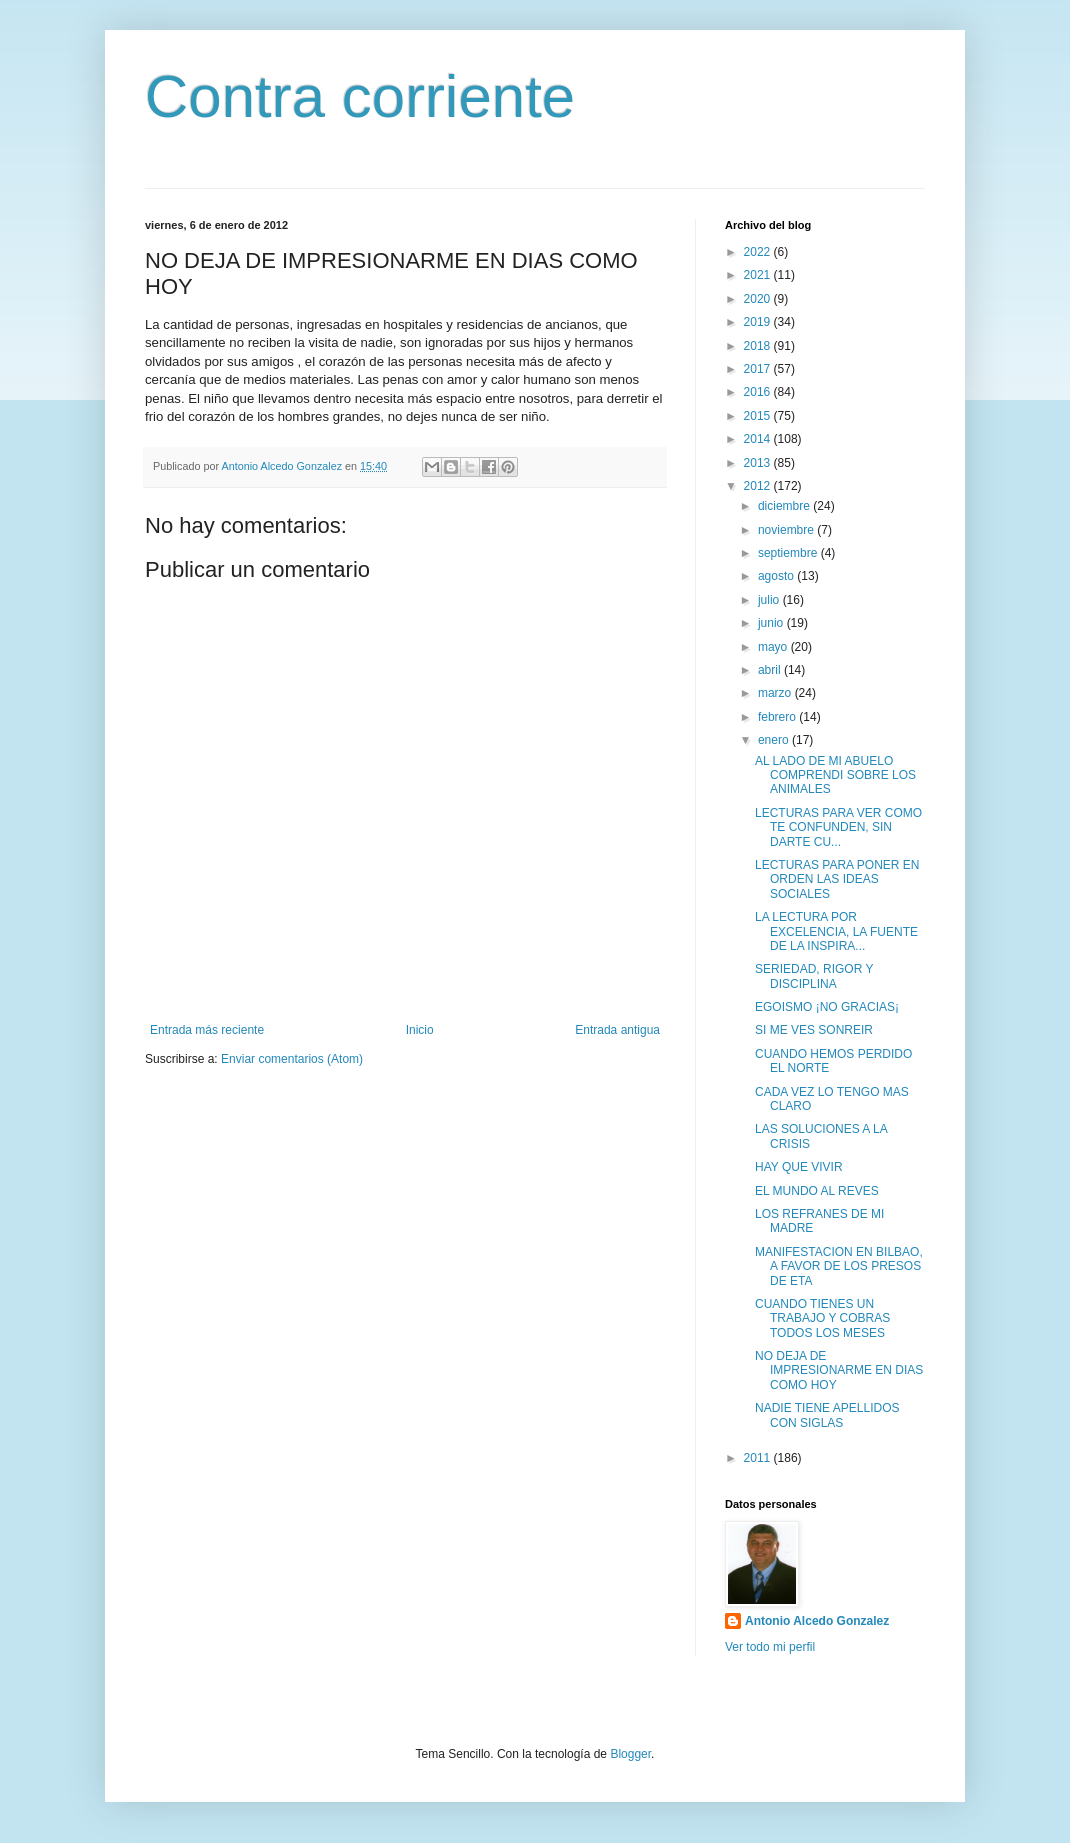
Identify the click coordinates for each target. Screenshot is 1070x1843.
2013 (759, 463)
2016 (759, 392)
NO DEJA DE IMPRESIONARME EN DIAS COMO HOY (839, 1370)
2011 (759, 1458)
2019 (759, 322)
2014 (759, 439)
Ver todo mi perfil (770, 1647)
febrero (778, 717)
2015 (759, 416)
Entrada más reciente (207, 1030)
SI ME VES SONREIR (814, 1030)
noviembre (787, 530)
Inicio (420, 1030)
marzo (776, 693)
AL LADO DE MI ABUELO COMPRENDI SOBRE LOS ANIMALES (835, 775)
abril (771, 670)
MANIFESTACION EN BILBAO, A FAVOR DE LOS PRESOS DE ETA (839, 1266)
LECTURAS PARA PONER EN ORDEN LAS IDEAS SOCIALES (837, 879)
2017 (759, 369)
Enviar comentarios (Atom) (292, 1059)
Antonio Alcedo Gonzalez (817, 1621)
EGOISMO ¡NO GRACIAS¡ (827, 1007)
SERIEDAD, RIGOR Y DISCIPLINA (814, 976)
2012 (759, 486)
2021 (759, 275)
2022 (759, 252)
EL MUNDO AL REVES (817, 1191)
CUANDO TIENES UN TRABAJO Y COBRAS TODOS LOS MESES (822, 1318)
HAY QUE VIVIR (799, 1167)
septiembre (789, 553)
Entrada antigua (617, 1030)
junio (772, 623)
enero (775, 740)
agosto (777, 576)
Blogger (630, 1754)
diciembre (785, 506)
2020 (759, 299)
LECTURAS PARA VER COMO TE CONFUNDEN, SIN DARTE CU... (838, 827)
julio (770, 600)
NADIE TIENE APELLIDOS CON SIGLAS (827, 1415)
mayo (774, 647)
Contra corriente (360, 96)
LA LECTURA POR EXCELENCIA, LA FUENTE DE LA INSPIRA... (836, 931)
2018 (759, 346)
